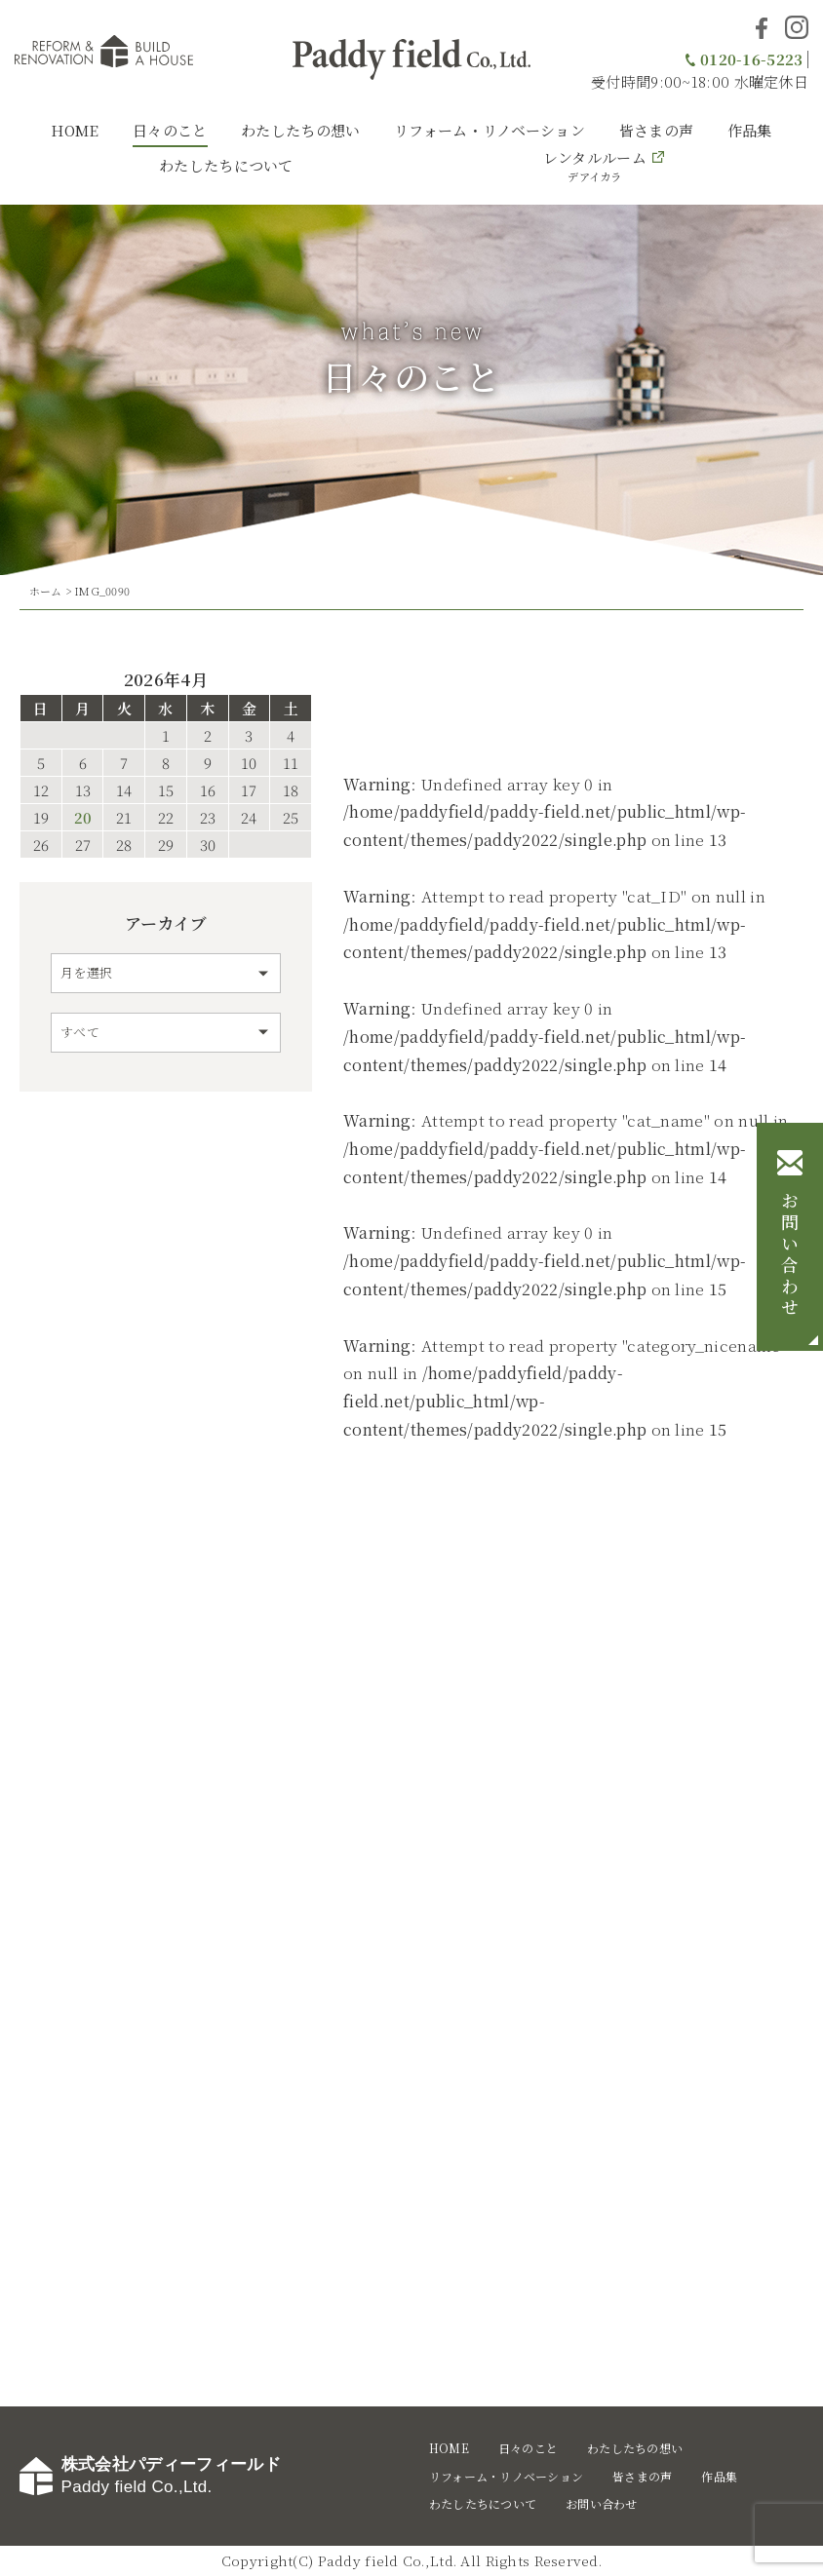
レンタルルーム (595, 165)
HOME (74, 130)
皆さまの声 (656, 130)
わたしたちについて (226, 165)
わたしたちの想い (300, 130)
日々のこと (170, 130)
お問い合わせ (790, 1256)
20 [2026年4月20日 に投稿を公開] (83, 817)
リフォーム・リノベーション (489, 130)
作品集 (749, 130)
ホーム (45, 590)
